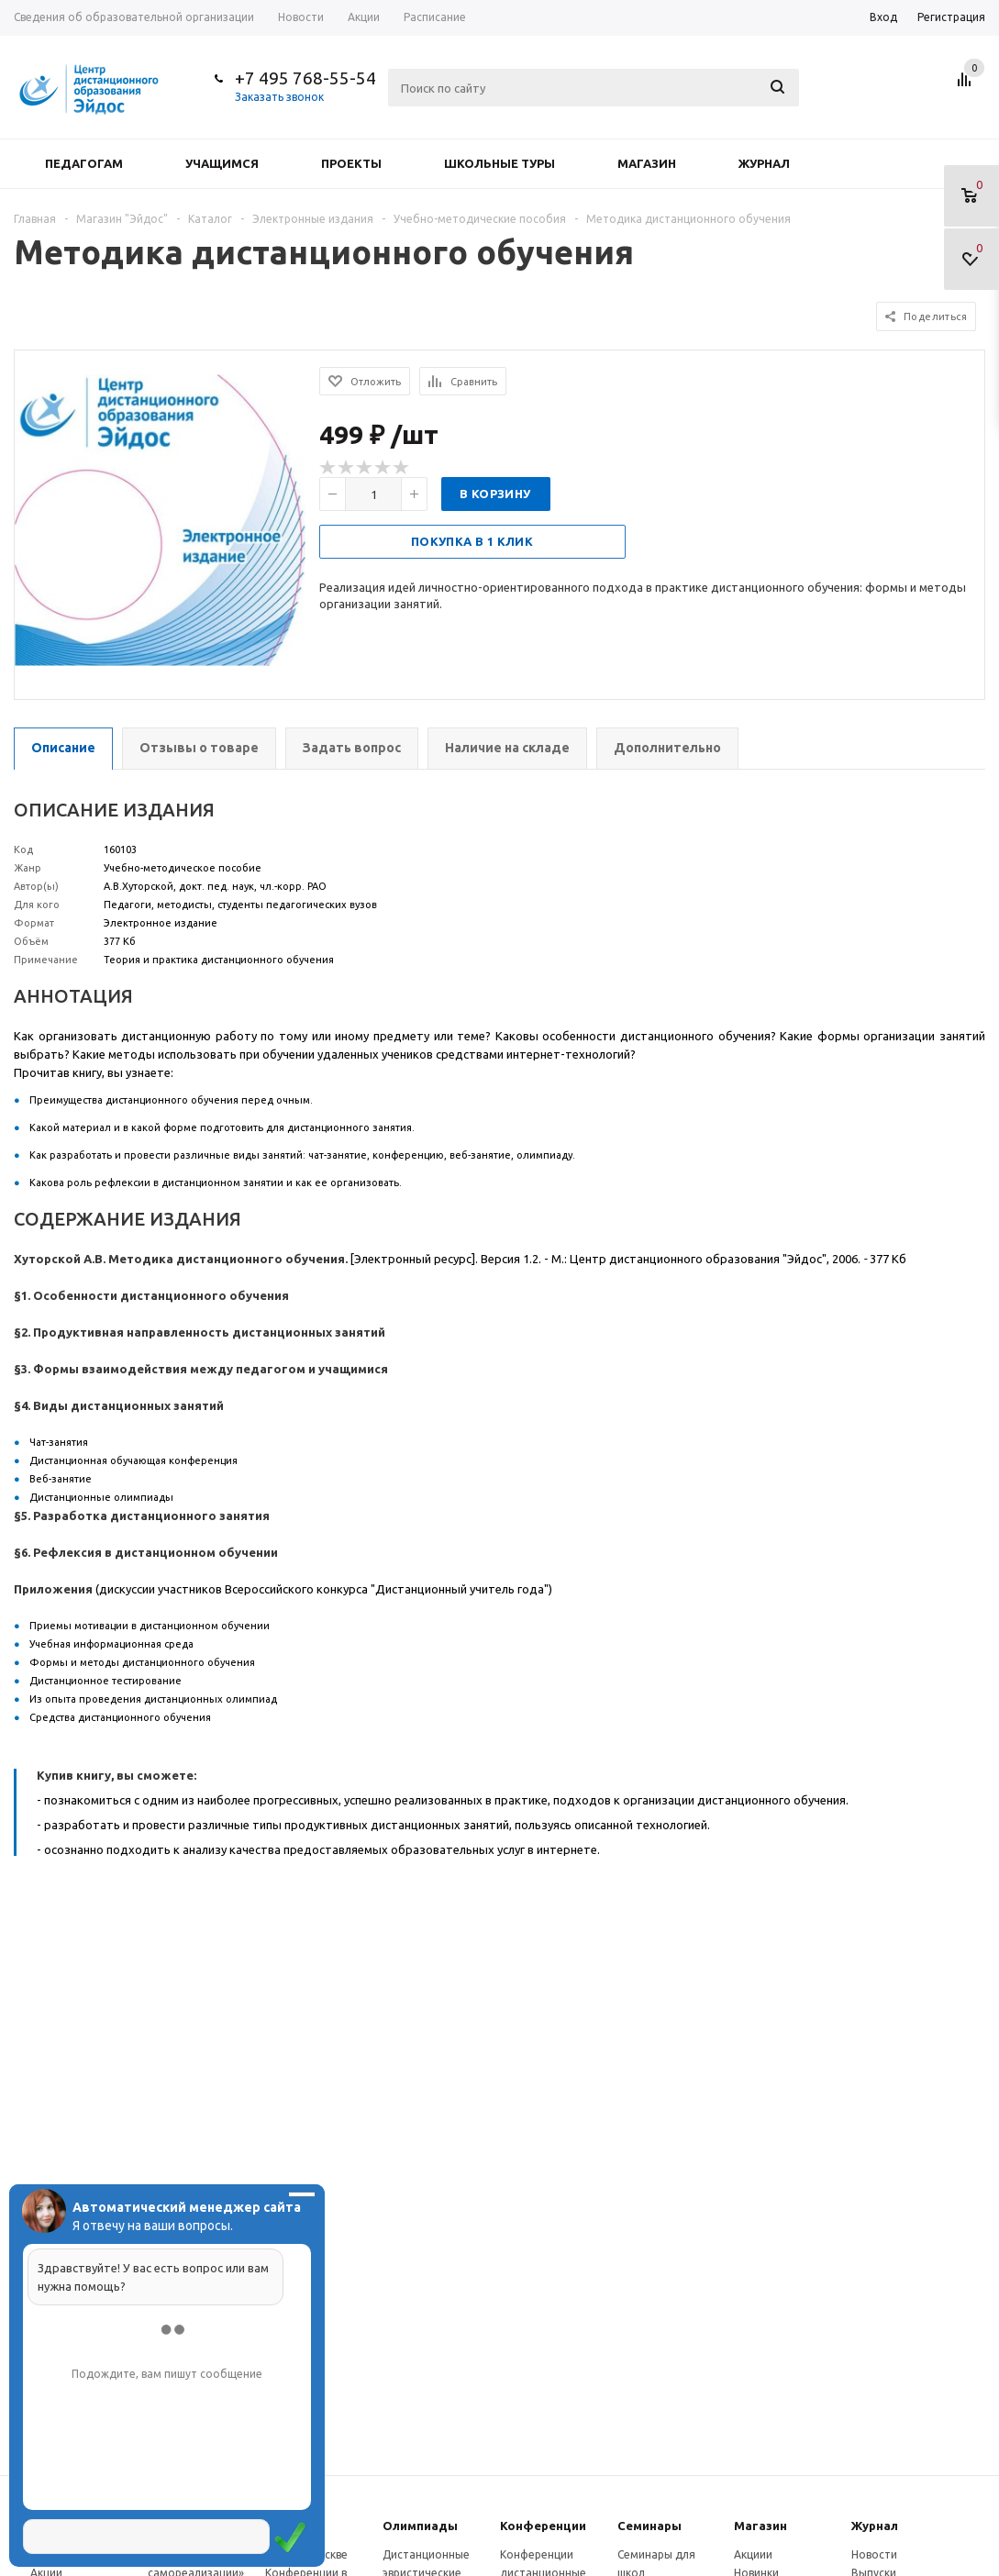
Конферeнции (543, 2525)
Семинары (649, 2525)
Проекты (351, 163)
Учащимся (222, 163)
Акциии (753, 2554)
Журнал (764, 163)
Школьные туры (499, 163)
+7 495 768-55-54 (305, 78)
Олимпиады (420, 2525)
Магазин (646, 163)
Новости (874, 2554)
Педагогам (84, 163)
